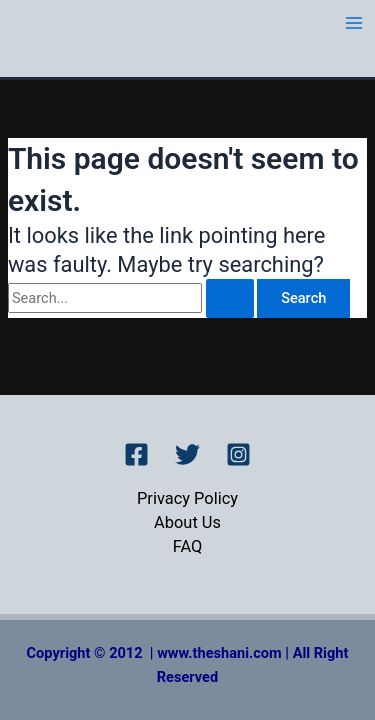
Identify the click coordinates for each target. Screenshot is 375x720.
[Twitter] (187, 454)
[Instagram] (238, 454)
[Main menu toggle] (354, 23)
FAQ (188, 546)
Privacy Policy (187, 498)
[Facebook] (136, 454)
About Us (187, 522)
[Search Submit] (230, 298)
